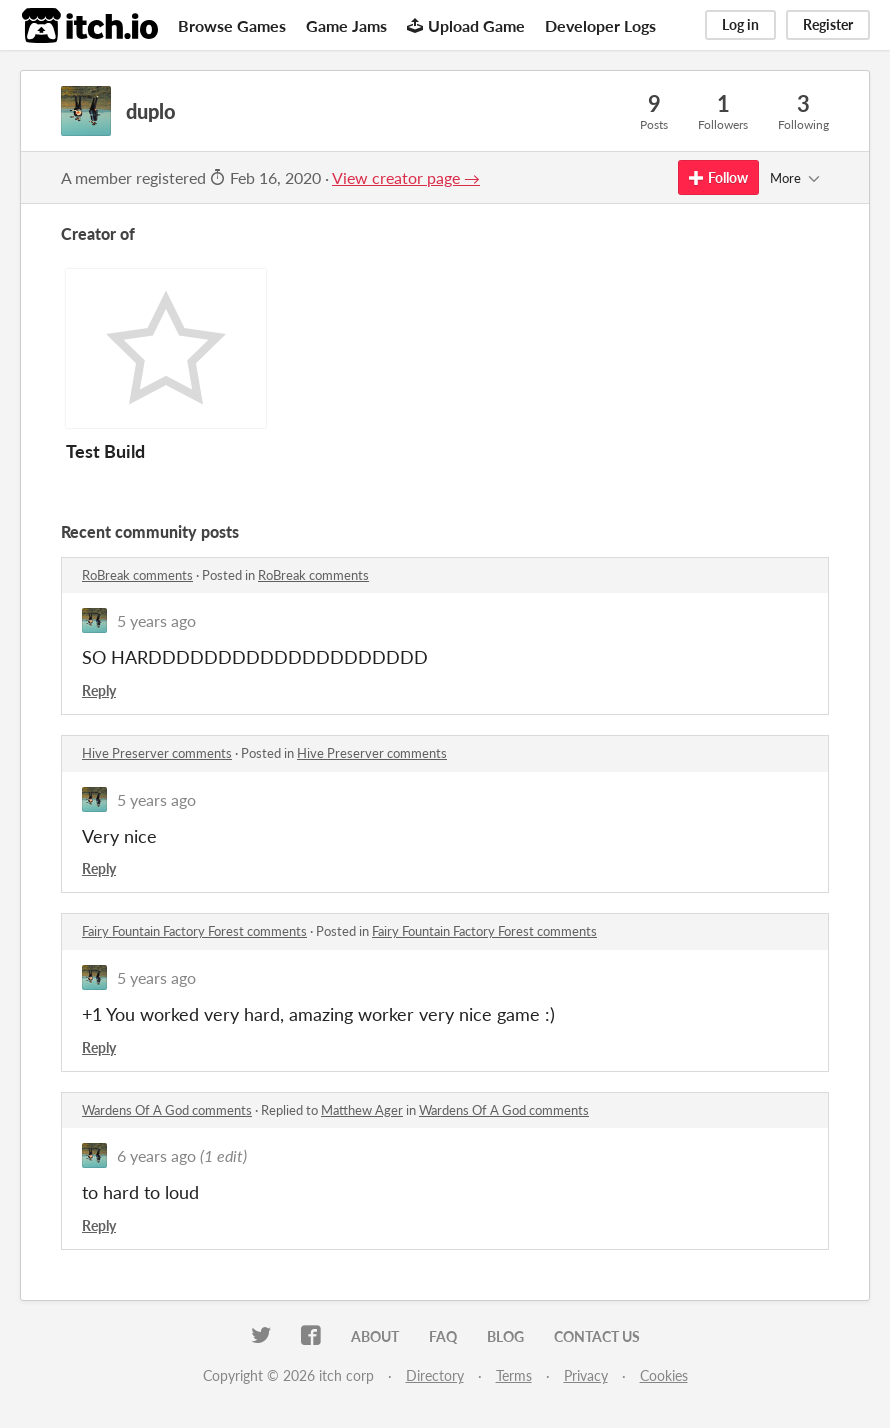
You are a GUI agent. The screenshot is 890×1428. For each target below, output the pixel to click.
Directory (435, 1375)
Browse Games (232, 25)
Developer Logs (600, 25)
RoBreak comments (137, 575)
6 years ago (156, 1155)
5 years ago (156, 620)
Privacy (586, 1375)
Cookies (664, 1375)
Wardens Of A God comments (167, 1110)
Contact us (597, 1336)
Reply (99, 690)
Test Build (105, 451)
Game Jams (346, 25)
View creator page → (406, 177)
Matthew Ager (362, 1110)
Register (828, 24)
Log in (740, 24)
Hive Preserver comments (157, 753)
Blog (505, 1336)
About (375, 1336)
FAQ (443, 1336)
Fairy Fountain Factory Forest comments (194, 931)
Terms (514, 1375)
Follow (718, 177)
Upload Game (466, 25)
